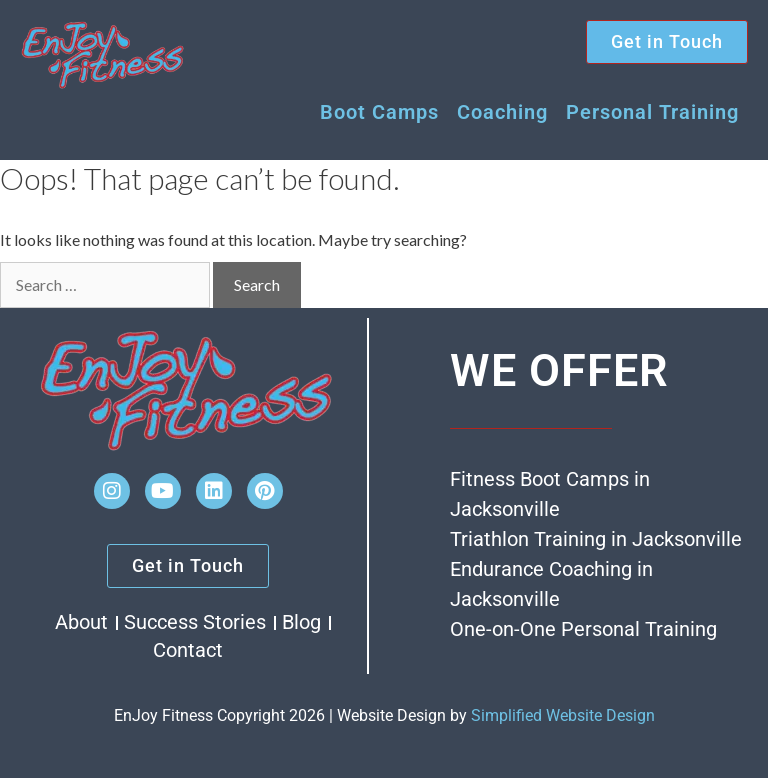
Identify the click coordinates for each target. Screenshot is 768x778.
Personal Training (652, 112)
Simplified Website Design (563, 715)
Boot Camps (379, 112)
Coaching (502, 112)
